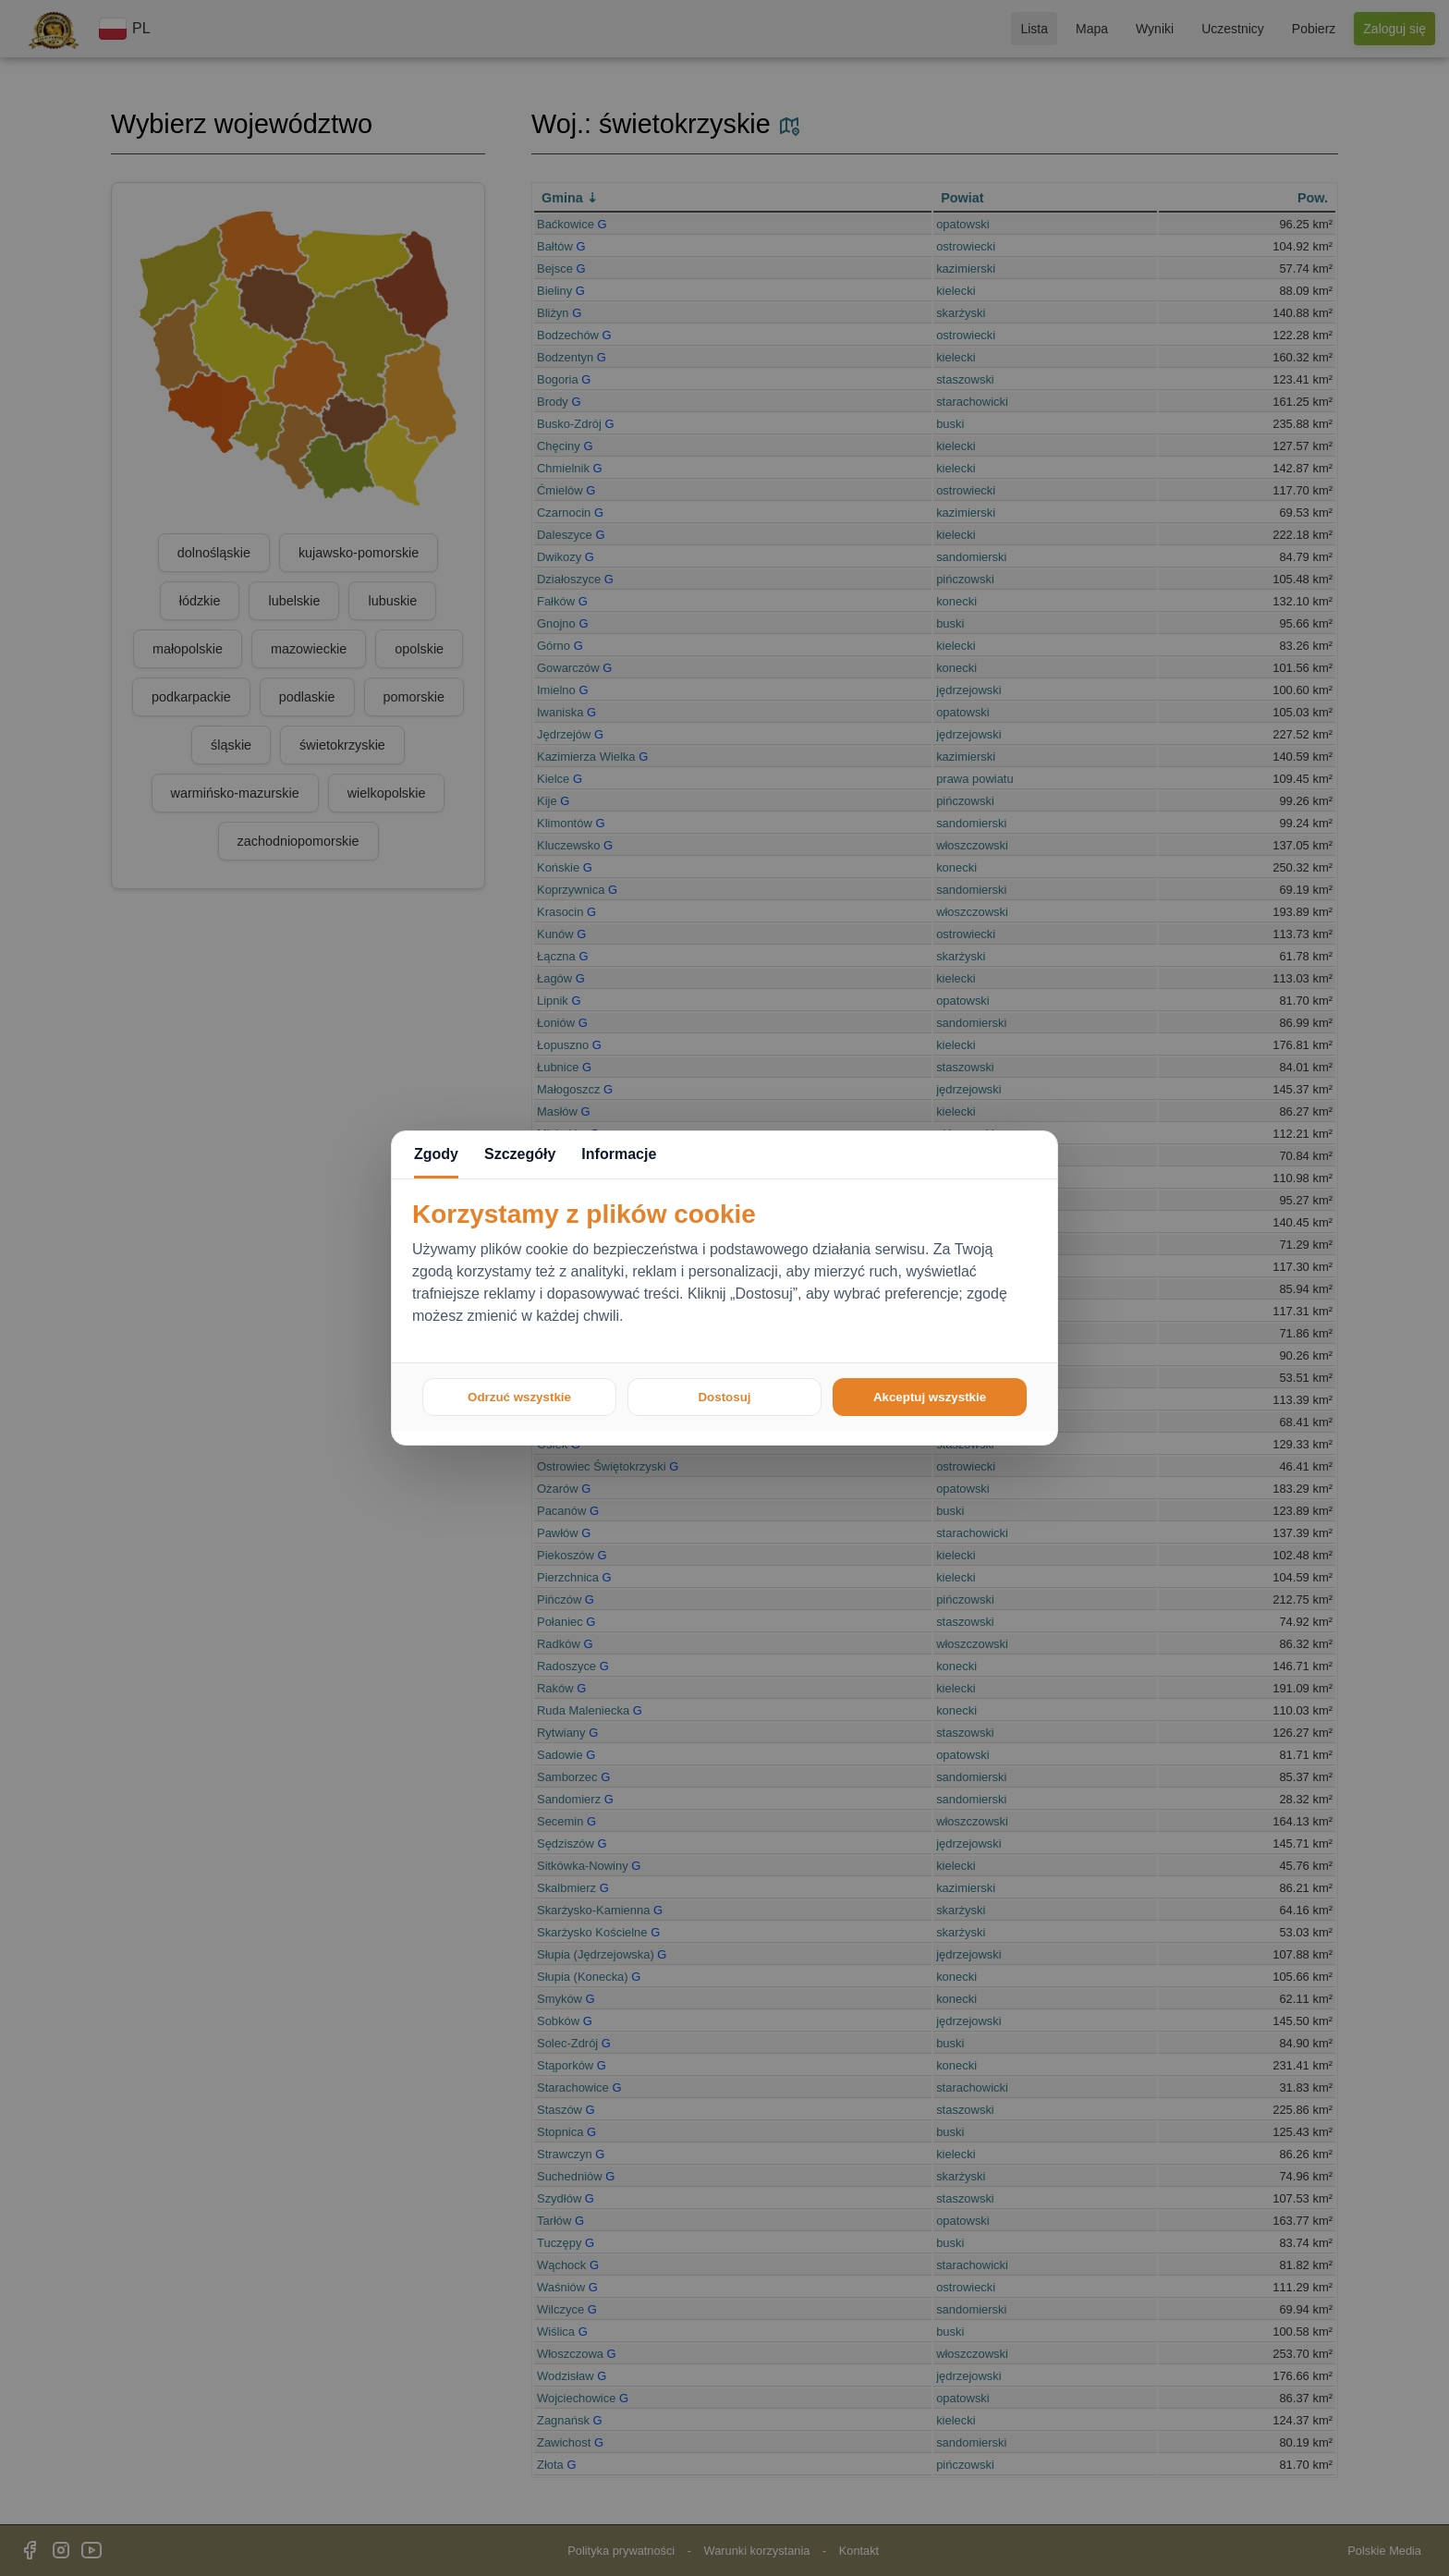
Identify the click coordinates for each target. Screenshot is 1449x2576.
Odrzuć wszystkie (519, 1397)
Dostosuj (724, 1397)
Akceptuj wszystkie (929, 1397)
